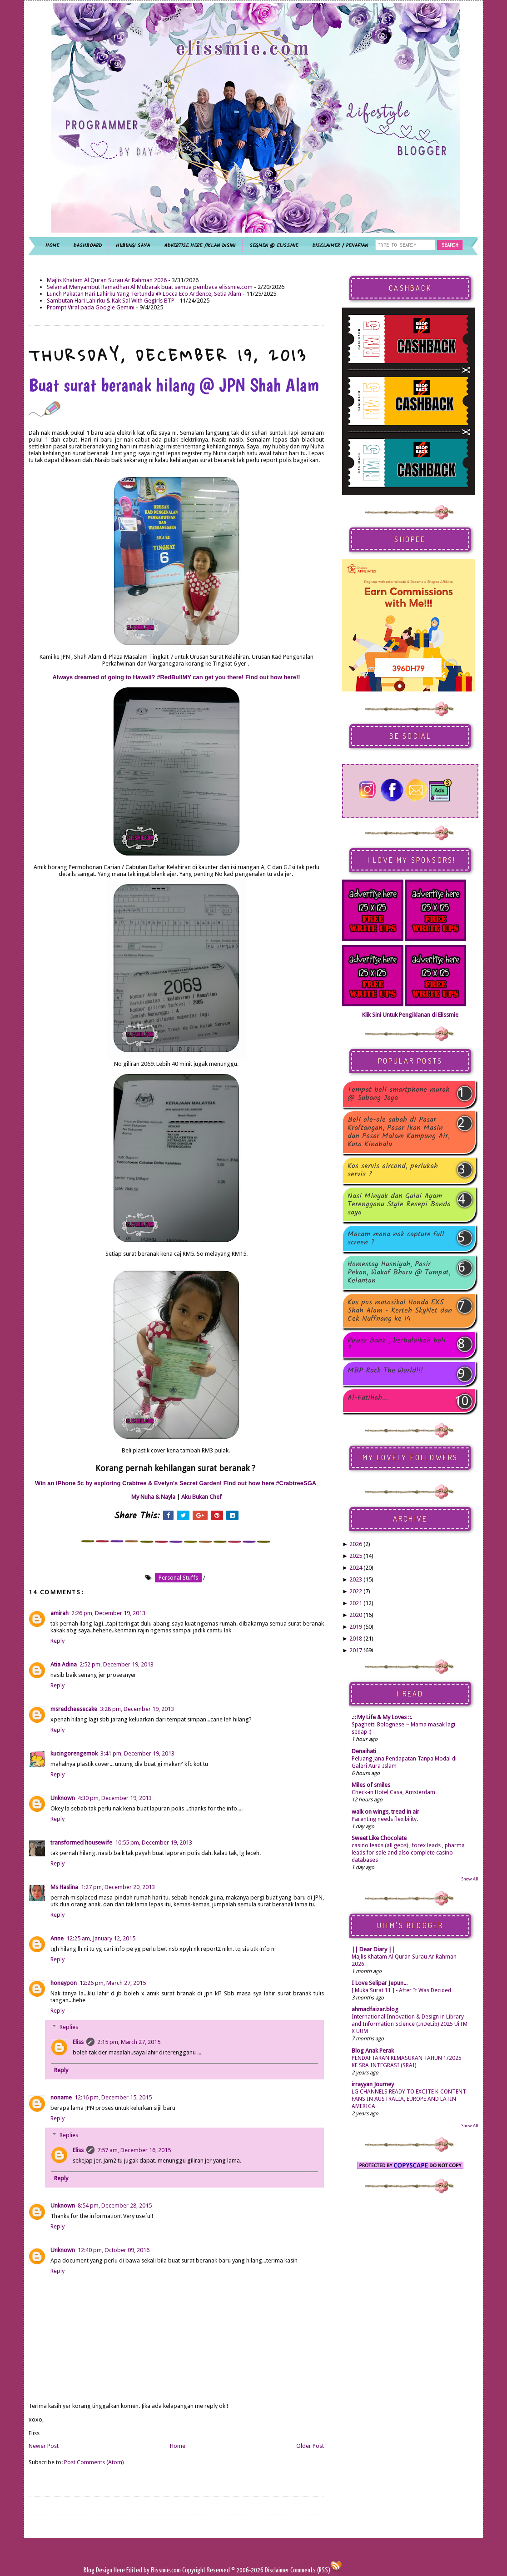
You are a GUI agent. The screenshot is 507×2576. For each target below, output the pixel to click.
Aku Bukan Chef (201, 1496)
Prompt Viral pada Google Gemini (90, 307)
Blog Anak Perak (373, 2050)
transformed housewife (81, 1842)
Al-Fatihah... (368, 1398)
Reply (57, 1640)
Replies (69, 2027)
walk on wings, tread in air (385, 1811)
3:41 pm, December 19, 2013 (137, 1753)
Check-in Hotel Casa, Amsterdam (393, 1792)
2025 (355, 1555)
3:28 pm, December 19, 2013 (137, 1709)
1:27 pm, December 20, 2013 (118, 1887)
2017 (355, 1650)
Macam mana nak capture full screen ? (396, 1238)
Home (177, 2445)
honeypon (63, 1982)
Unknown (62, 1798)
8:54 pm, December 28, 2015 (115, 2205)
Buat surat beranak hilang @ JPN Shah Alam (174, 395)
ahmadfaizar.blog (375, 2009)
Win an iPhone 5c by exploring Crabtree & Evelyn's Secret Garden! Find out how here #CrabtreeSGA (176, 1483)
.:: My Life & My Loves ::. (382, 1717)
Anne (57, 1938)
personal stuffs (178, 1577)
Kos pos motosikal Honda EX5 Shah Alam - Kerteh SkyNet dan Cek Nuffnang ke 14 (400, 1310)
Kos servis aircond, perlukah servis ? (393, 1170)
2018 (355, 1638)
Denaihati (364, 1751)
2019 (355, 1626)
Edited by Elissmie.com (153, 2570)
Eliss (78, 2042)
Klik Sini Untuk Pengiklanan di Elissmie (410, 1014)
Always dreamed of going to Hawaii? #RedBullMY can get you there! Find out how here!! (176, 677)
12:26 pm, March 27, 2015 (113, 1982)
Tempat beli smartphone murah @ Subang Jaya (399, 1094)
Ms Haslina (64, 1887)
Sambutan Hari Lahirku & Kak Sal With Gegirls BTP (110, 300)
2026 (355, 1544)
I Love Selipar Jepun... (380, 1982)
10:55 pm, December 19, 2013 (153, 1842)
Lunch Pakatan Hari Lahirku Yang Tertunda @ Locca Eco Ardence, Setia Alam (144, 293)
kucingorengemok (74, 1753)
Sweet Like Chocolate (379, 1838)
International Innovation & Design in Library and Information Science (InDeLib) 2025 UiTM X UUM (409, 2024)
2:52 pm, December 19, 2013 (117, 1664)
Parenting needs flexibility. (385, 1819)
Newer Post (44, 2445)
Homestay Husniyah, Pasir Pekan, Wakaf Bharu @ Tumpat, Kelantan (399, 1272)
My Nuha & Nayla (153, 1496)
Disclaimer (276, 2570)
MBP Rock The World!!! (385, 1371)
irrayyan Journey (373, 2084)
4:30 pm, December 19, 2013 (115, 1798)
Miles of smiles (371, 1784)
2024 (355, 1567)
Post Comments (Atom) (94, 2462)
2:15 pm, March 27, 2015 (128, 2042)
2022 (355, 1591)
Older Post (310, 2445)
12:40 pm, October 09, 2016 (113, 2250)
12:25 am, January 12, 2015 (100, 1938)
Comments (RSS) (310, 2570)
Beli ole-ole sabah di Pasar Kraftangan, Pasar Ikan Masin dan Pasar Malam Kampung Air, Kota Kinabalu (399, 1132)
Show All (469, 1878)
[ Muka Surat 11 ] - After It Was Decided (401, 1990)
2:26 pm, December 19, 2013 (108, 1613)
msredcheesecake (73, 1709)
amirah (59, 1613)
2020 (355, 1614)
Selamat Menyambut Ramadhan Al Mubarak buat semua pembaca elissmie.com (150, 286)
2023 (355, 1579)
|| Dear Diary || (373, 1949)
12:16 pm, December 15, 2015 (113, 2097)
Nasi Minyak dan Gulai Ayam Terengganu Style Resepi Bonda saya (399, 1204)
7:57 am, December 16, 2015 (134, 2150)
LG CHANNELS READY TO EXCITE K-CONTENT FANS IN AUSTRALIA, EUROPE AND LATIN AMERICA (409, 2099)
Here (120, 2570)
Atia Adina (63, 1664)
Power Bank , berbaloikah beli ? (397, 1345)
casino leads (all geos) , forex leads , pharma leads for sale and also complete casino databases (408, 1852)
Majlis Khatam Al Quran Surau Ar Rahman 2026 (107, 280)
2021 (355, 1603)
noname (61, 2097)
